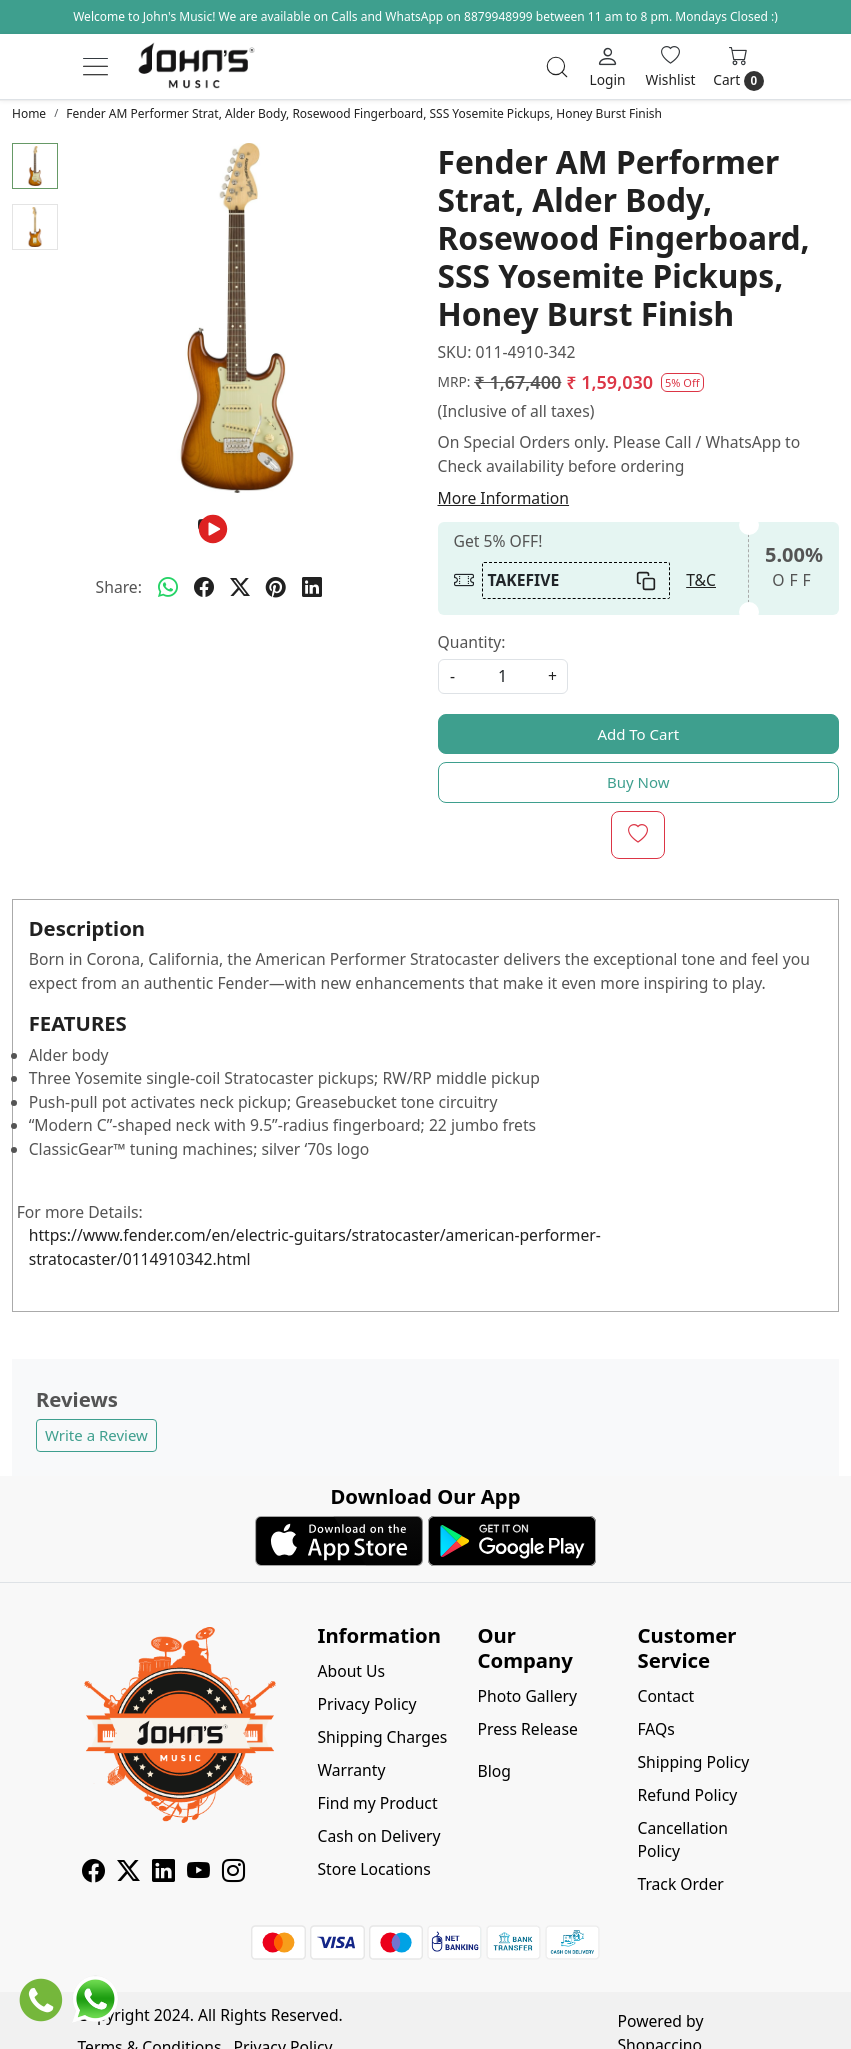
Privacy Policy (367, 1704)
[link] (557, 67)
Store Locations (374, 1869)
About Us (352, 1671)
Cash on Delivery (379, 1836)
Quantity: (472, 642)
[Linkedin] (163, 1873)
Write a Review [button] (96, 1435)
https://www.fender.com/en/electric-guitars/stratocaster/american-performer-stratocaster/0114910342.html (315, 1247)
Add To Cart (638, 734)
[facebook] (204, 588)
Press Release (527, 1729)
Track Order (680, 1884)
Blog (493, 1771)
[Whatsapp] (168, 588)
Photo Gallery (527, 1696)
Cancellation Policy (682, 1840)
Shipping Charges (383, 1737)
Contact (665, 1696)
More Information (504, 498)
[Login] (608, 66)
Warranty (352, 1770)
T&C (701, 580)
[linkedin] (312, 588)
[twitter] (240, 588)
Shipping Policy (693, 1762)
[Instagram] (233, 1873)
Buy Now (638, 782)
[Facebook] (93, 1873)
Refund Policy (687, 1795)
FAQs (655, 1729)
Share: (119, 587)
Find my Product (378, 1803)
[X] (128, 1873)
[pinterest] (276, 588)
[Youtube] (198, 1873)
